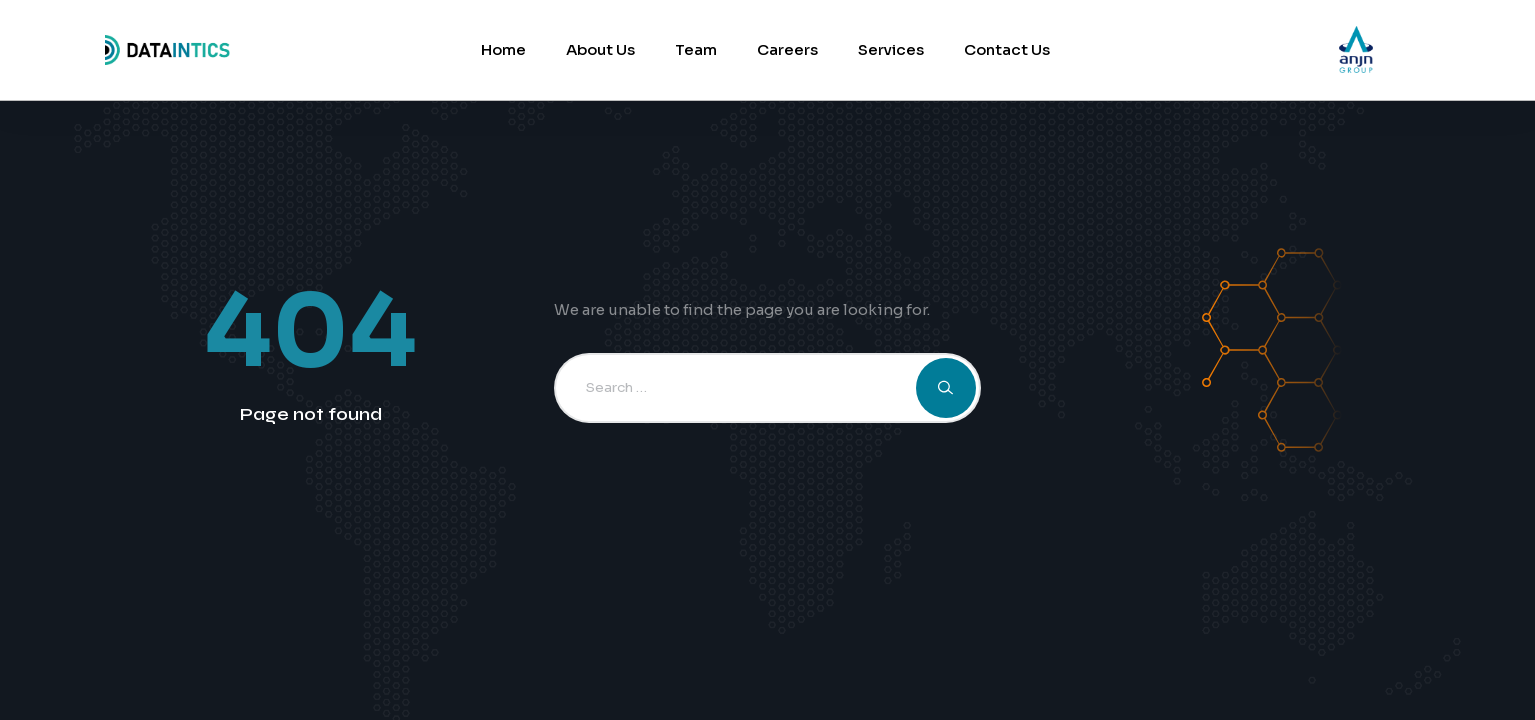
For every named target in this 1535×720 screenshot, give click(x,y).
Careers (787, 49)
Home (503, 49)
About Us (600, 49)
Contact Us (1007, 49)
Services (891, 49)
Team (696, 49)
